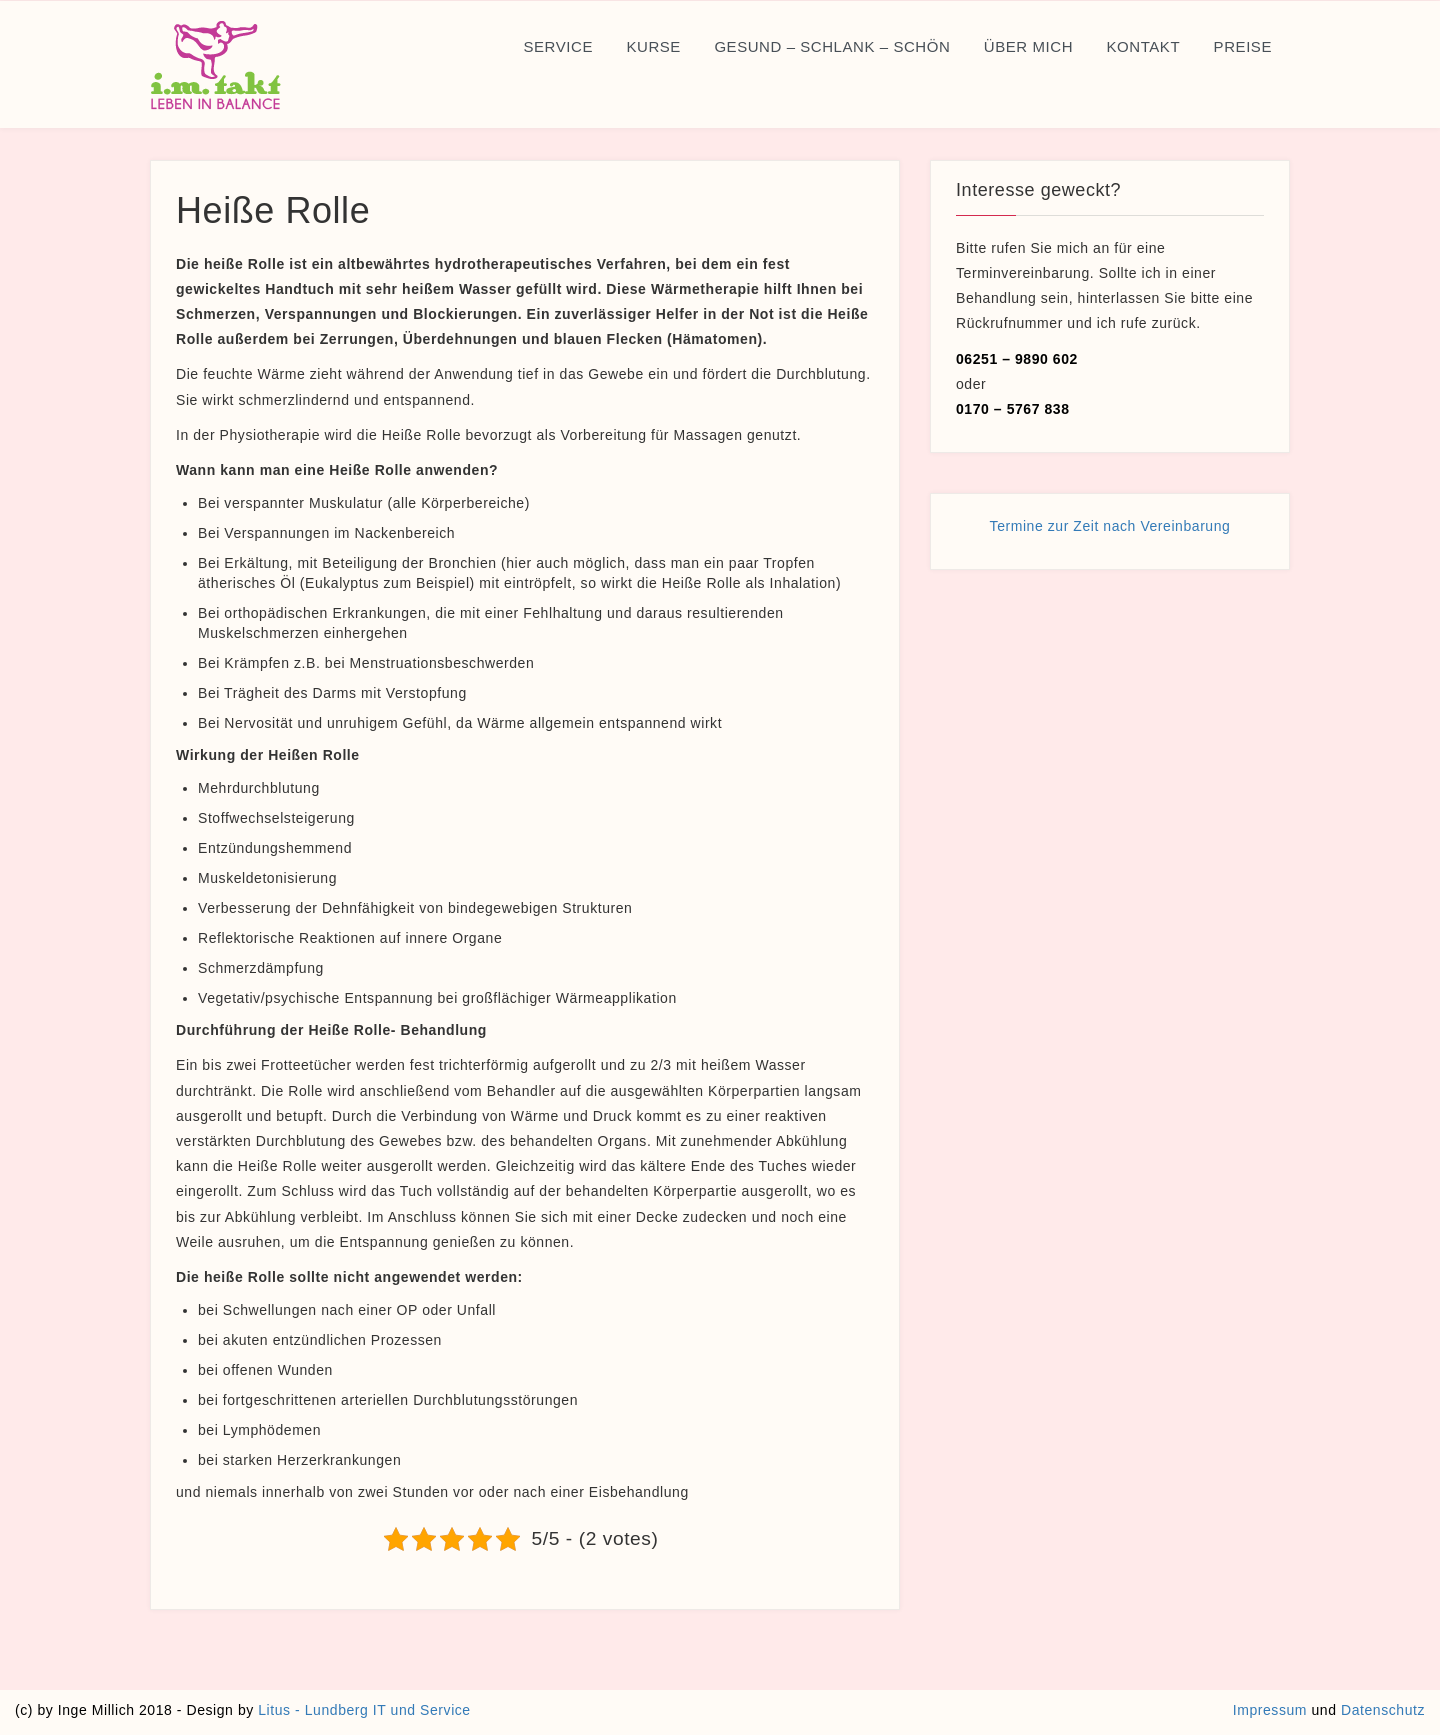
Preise (1243, 46)
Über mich (1028, 46)
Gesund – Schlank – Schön (832, 46)
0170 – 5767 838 (1013, 409)
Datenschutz (1383, 1710)
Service (558, 46)
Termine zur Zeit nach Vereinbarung (1110, 526)
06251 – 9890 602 (1017, 359)
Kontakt (1144, 46)
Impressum (1270, 1710)
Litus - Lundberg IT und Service (364, 1710)
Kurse (653, 46)
